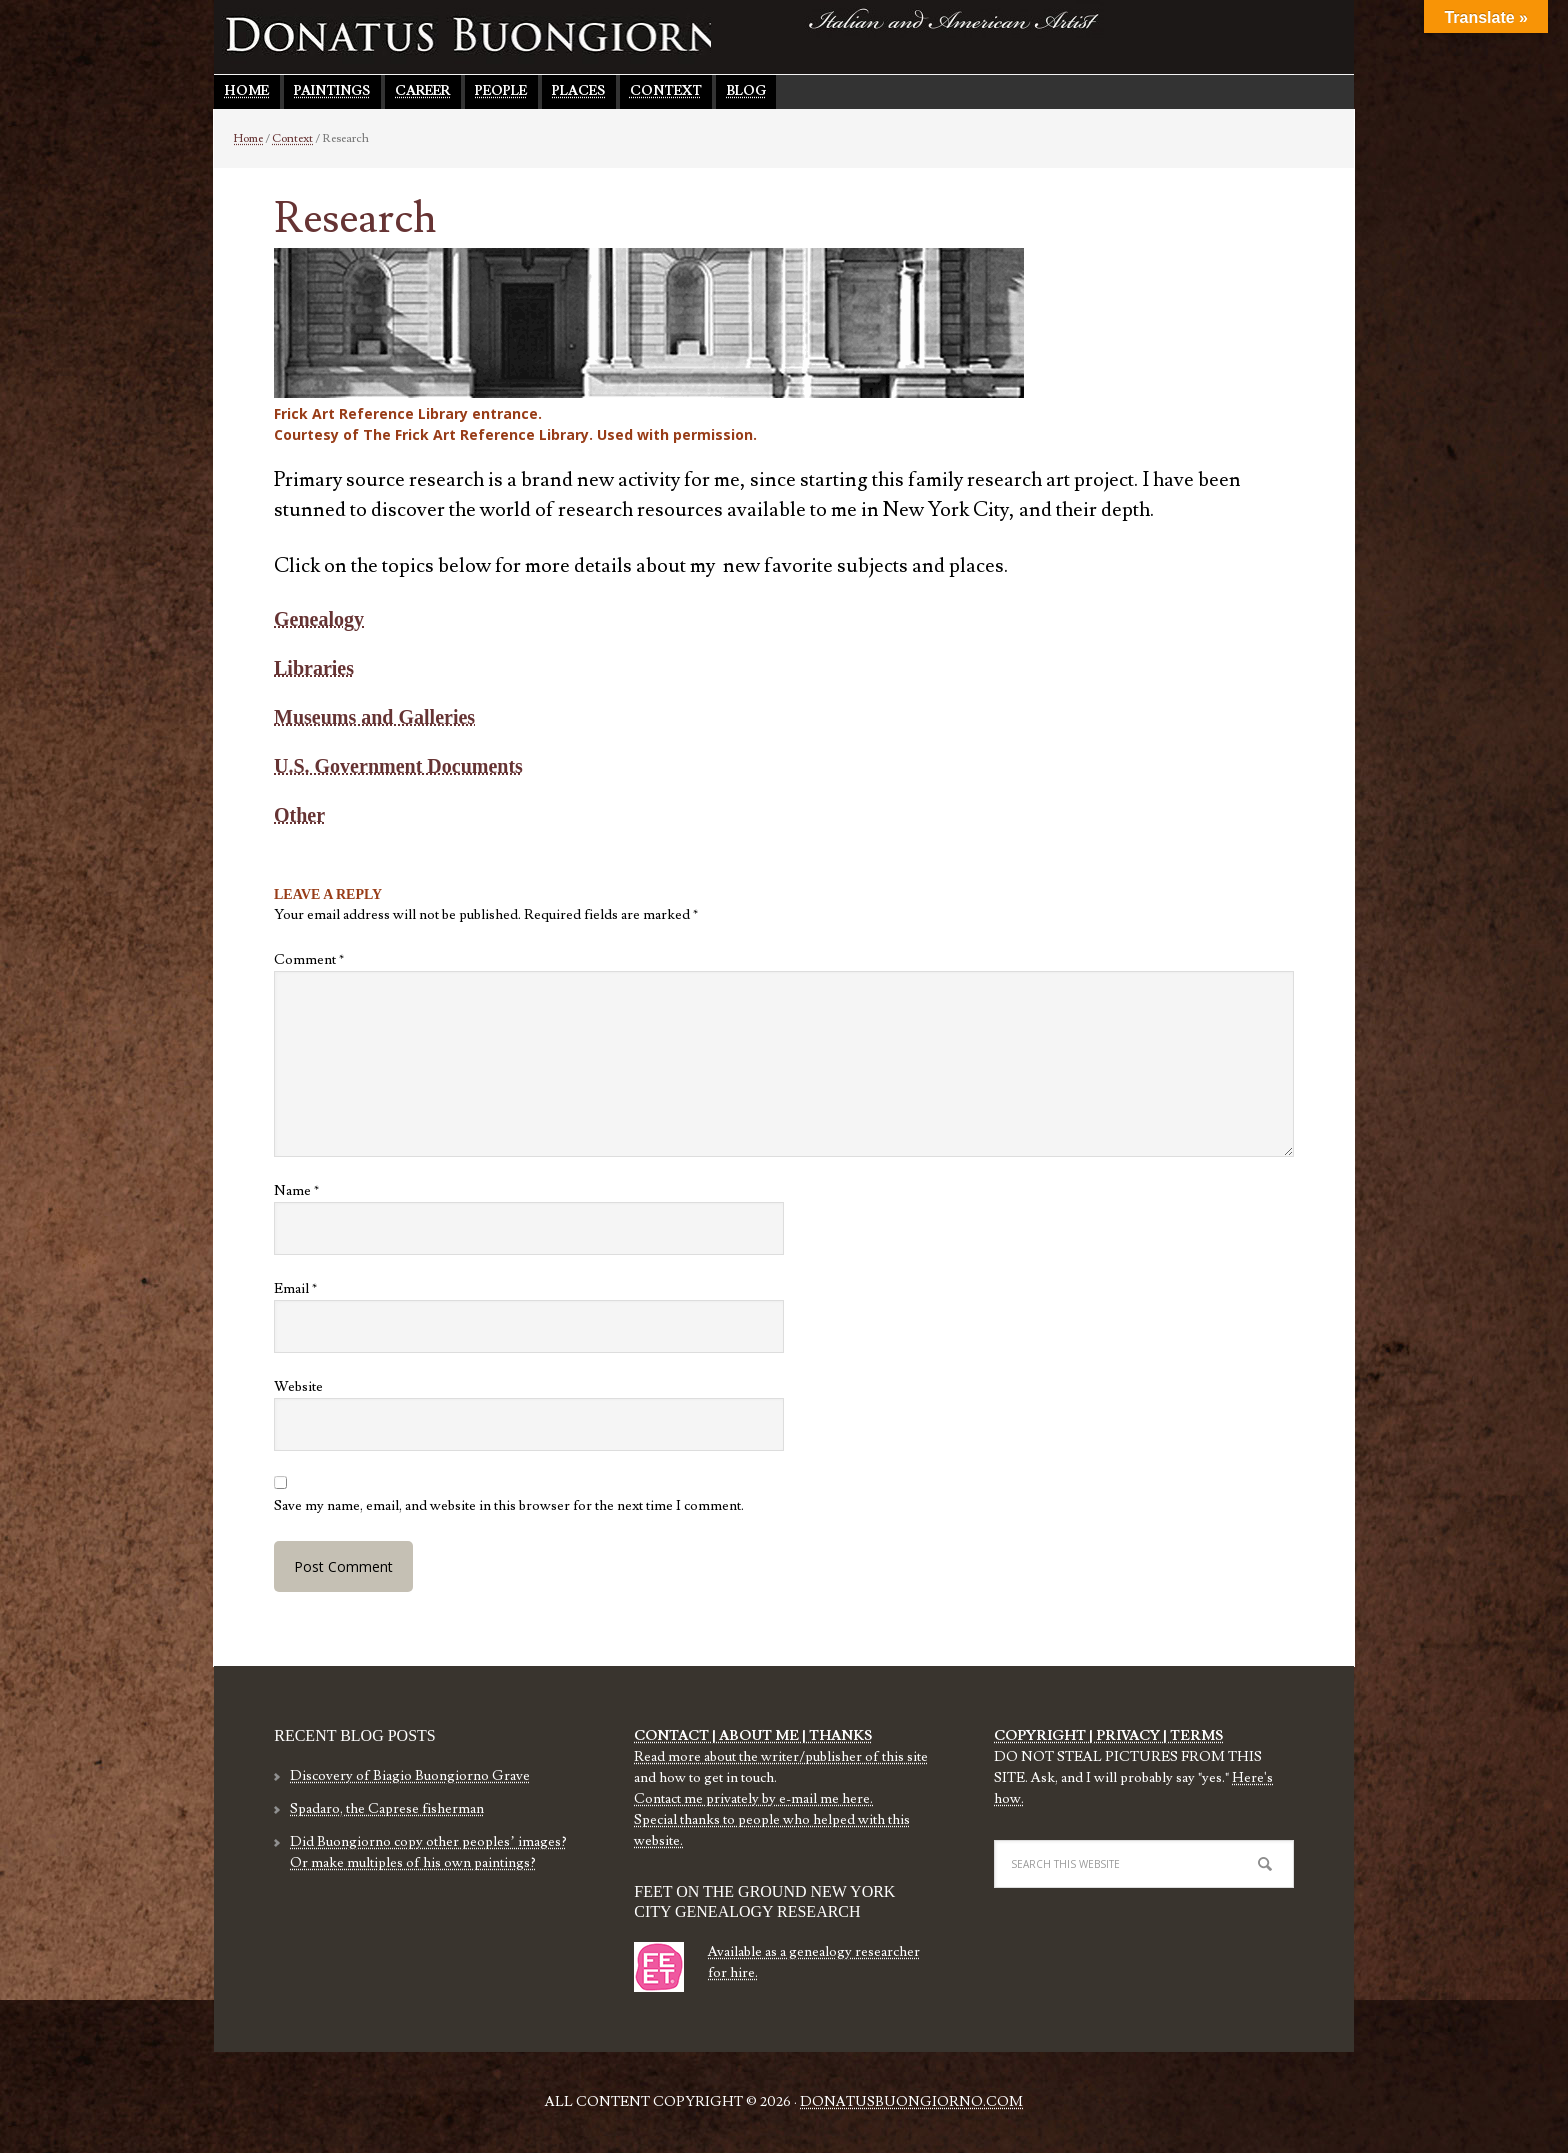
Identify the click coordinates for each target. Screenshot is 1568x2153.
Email (295, 1289)
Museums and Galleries (374, 717)
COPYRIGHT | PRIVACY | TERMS (1108, 1736)
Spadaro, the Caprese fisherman (387, 1809)
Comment (309, 960)
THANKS (839, 1736)
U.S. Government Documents (398, 766)
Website (298, 1387)
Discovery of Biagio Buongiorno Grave (410, 1776)
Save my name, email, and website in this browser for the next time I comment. (509, 1506)
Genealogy (319, 619)
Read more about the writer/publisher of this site (781, 1757)
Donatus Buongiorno (489, 35)
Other (299, 815)
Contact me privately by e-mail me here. (753, 1799)
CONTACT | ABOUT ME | (720, 1736)
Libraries (314, 668)
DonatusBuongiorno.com (911, 2102)
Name (296, 1191)
